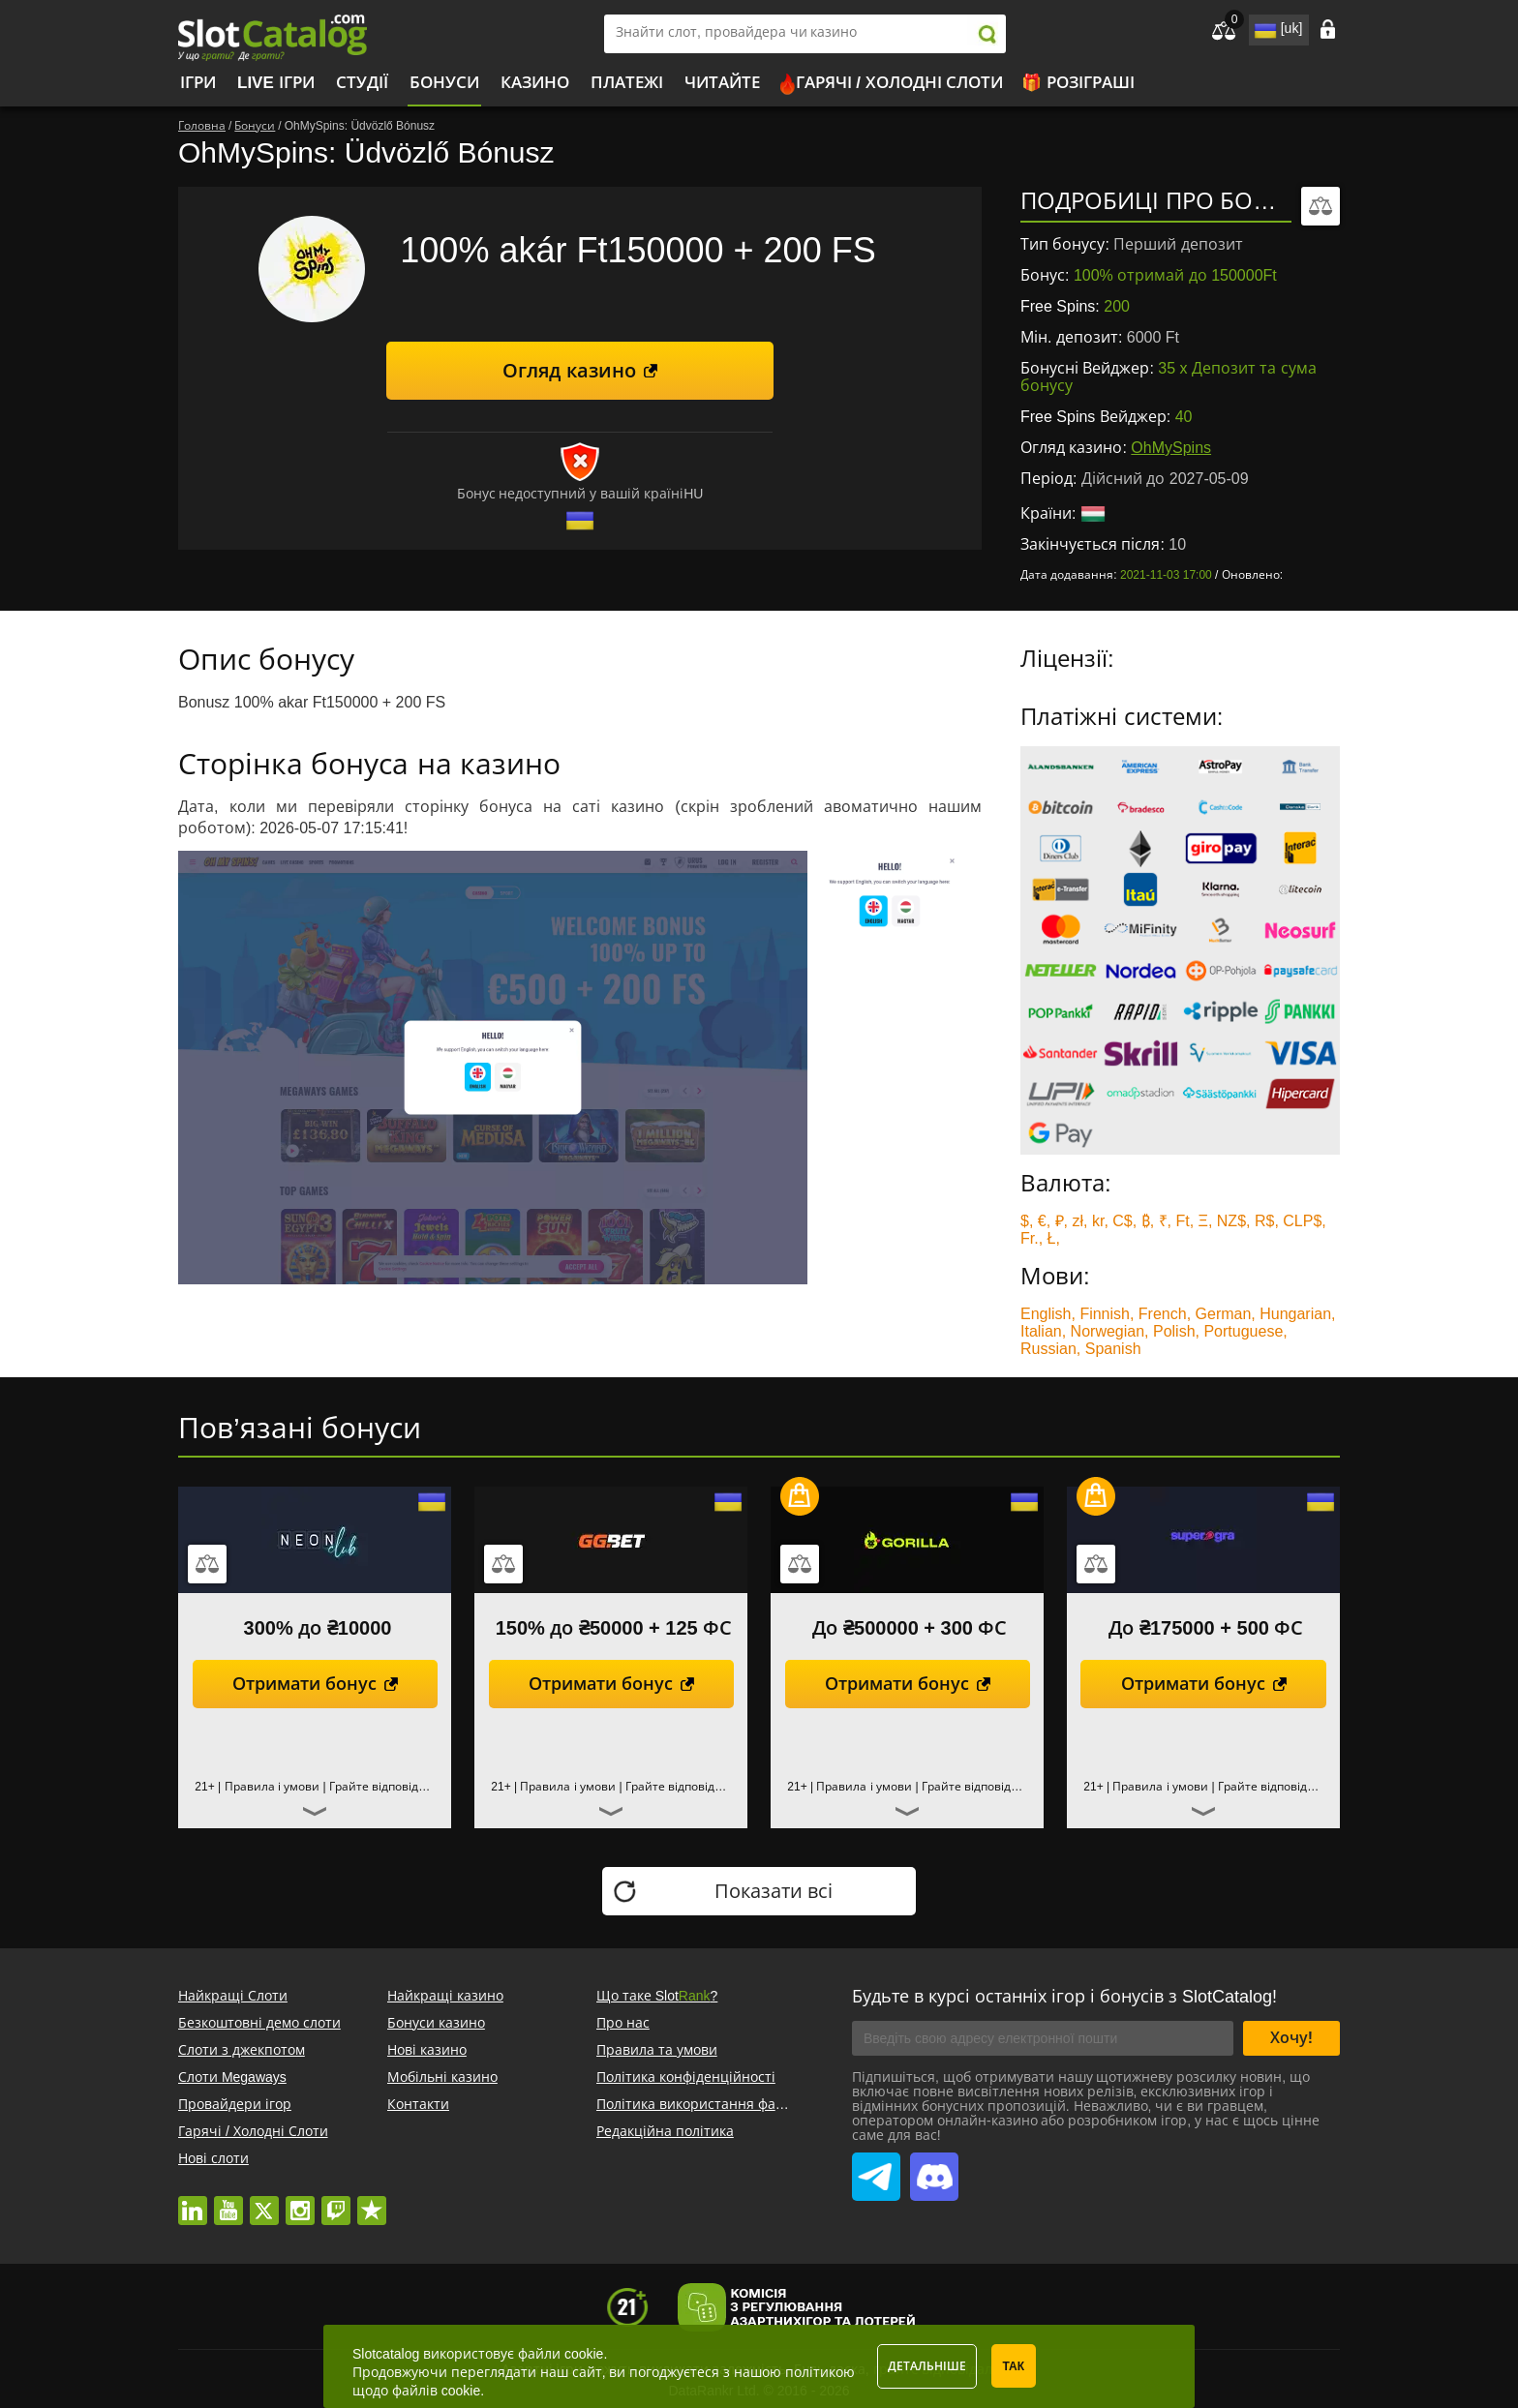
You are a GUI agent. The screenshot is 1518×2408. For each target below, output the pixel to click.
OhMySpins (1171, 447)
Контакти (418, 2104)
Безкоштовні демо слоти (259, 2023)
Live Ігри (276, 83)
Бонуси (444, 83)
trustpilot (371, 2201)
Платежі (627, 83)
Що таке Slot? (656, 1995)
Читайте (722, 83)
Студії (362, 83)
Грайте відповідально (391, 1786)
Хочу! (1291, 2038)
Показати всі (774, 1891)
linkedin (192, 2201)
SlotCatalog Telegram (876, 2166)
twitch (335, 2201)
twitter (264, 2201)
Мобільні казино (442, 2077)
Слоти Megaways (232, 2077)
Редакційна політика (665, 2131)
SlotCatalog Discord (934, 2166)
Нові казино (427, 2050)
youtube (228, 2201)
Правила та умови (656, 2050)
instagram (300, 2201)
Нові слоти (213, 2158)
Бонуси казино (436, 2023)
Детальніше (927, 2366)
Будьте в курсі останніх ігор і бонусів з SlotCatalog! (1064, 1996)
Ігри (198, 83)
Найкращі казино (445, 1995)
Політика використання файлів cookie (721, 2104)
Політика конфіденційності (685, 2077)
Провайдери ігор (234, 2104)
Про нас (623, 2023)
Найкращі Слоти (233, 1995)
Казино (535, 83)
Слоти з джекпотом (241, 2050)
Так (1014, 2366)
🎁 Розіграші (1078, 83)
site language (1263, 27)
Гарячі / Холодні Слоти (900, 83)
